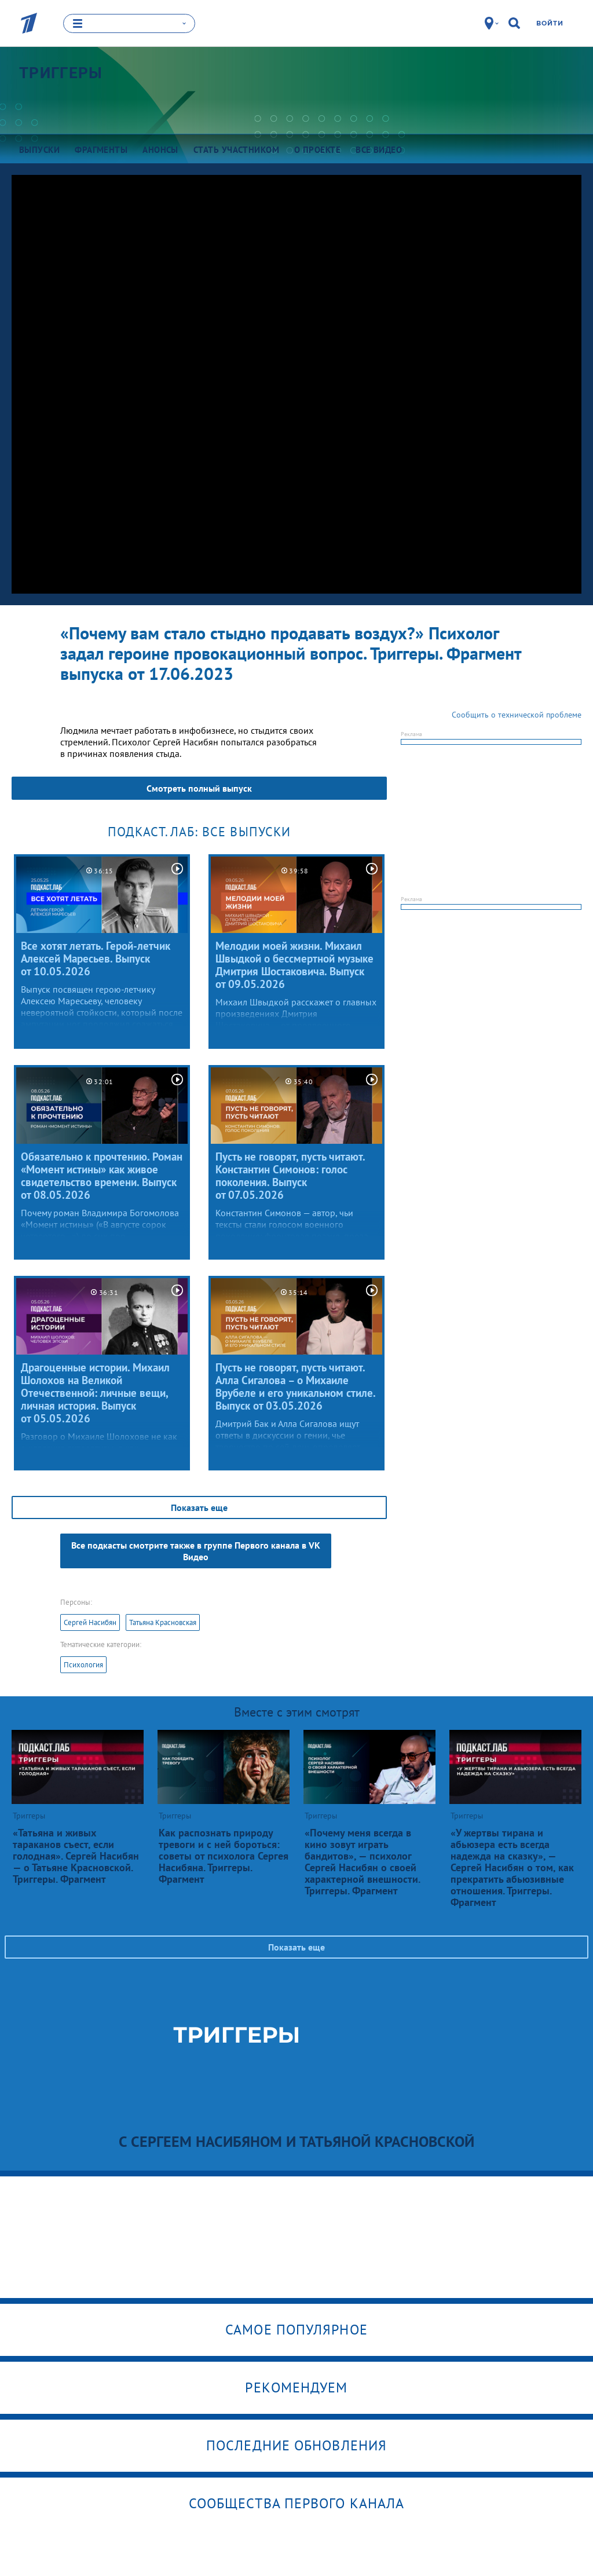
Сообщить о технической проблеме (516, 714)
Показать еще (199, 1507)
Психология (83, 1665)
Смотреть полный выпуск (199, 788)
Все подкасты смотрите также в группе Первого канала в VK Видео (195, 1551)
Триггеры (61, 72)
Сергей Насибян (90, 1622)
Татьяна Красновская (162, 1622)
